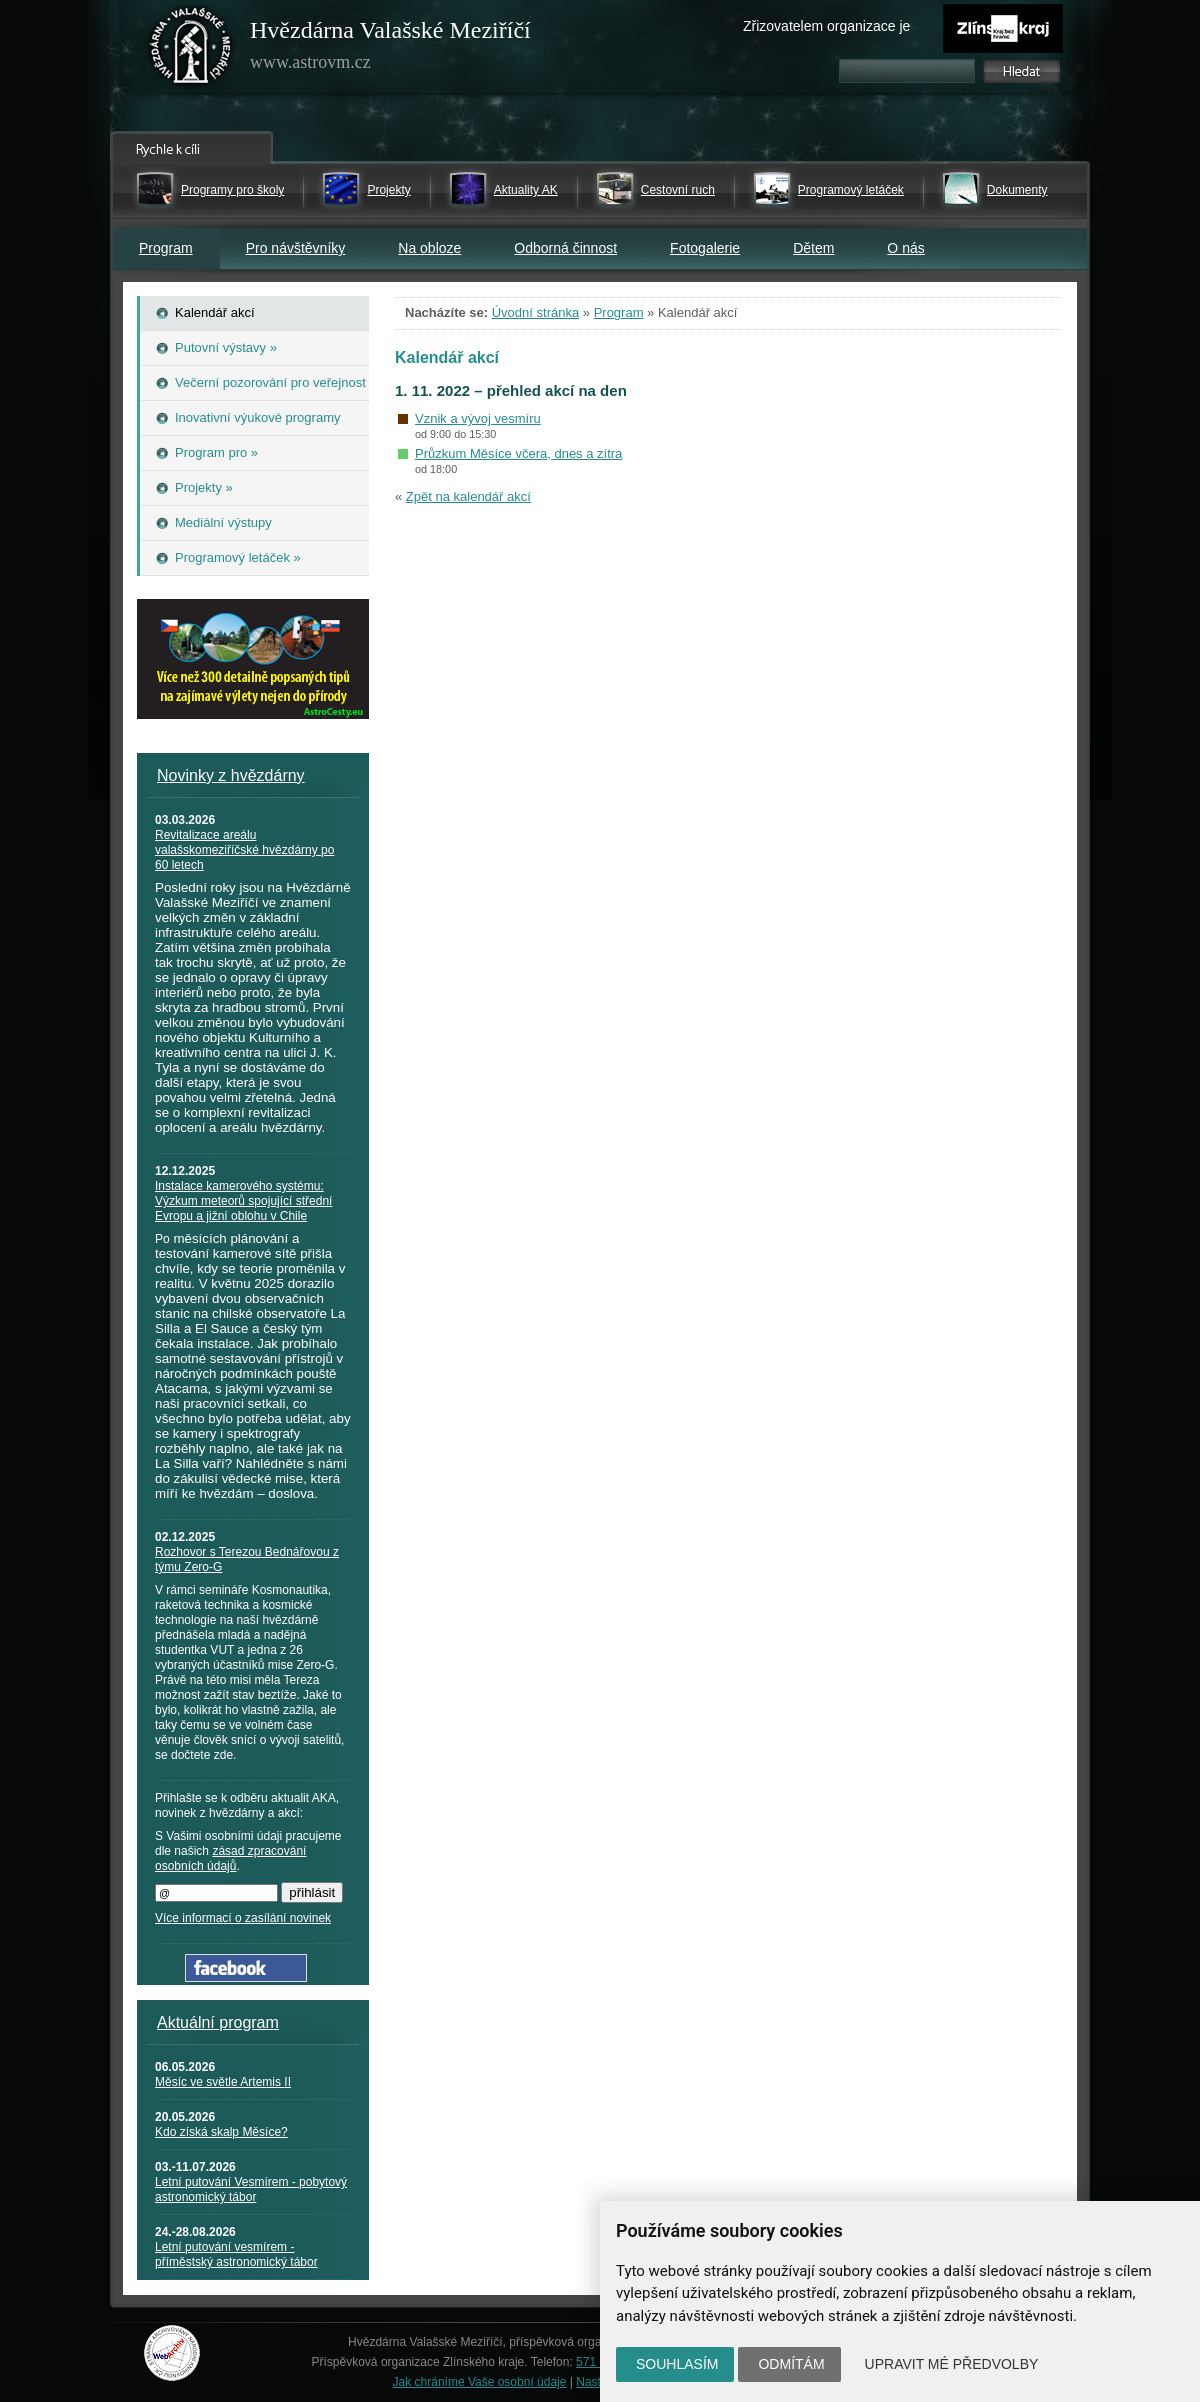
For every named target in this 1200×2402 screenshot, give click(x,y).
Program (166, 248)
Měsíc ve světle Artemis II (223, 2082)
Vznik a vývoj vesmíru (478, 418)
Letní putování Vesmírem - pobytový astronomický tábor (251, 2189)
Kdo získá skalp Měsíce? (221, 2132)
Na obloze (429, 248)
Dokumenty (1017, 190)
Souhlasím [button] (677, 2364)
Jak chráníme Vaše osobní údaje (480, 2382)
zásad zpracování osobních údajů (230, 1858)
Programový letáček (851, 190)
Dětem (813, 248)
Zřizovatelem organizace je (826, 26)
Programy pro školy (232, 190)
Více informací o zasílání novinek (243, 1918)
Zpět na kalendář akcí (468, 496)
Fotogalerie (705, 248)
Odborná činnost (565, 248)
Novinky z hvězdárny (231, 775)
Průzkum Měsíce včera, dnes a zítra (518, 453)
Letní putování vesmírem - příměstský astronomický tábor (236, 2254)
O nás (905, 248)
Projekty (388, 190)
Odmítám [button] (791, 2364)
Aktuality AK (526, 190)
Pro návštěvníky (296, 248)
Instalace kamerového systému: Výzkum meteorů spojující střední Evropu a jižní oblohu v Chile (243, 1201)
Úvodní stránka (535, 312)
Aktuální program (218, 2022)
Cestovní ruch (678, 190)
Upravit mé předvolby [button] (952, 2364)
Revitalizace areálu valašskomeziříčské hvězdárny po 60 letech (244, 850)
